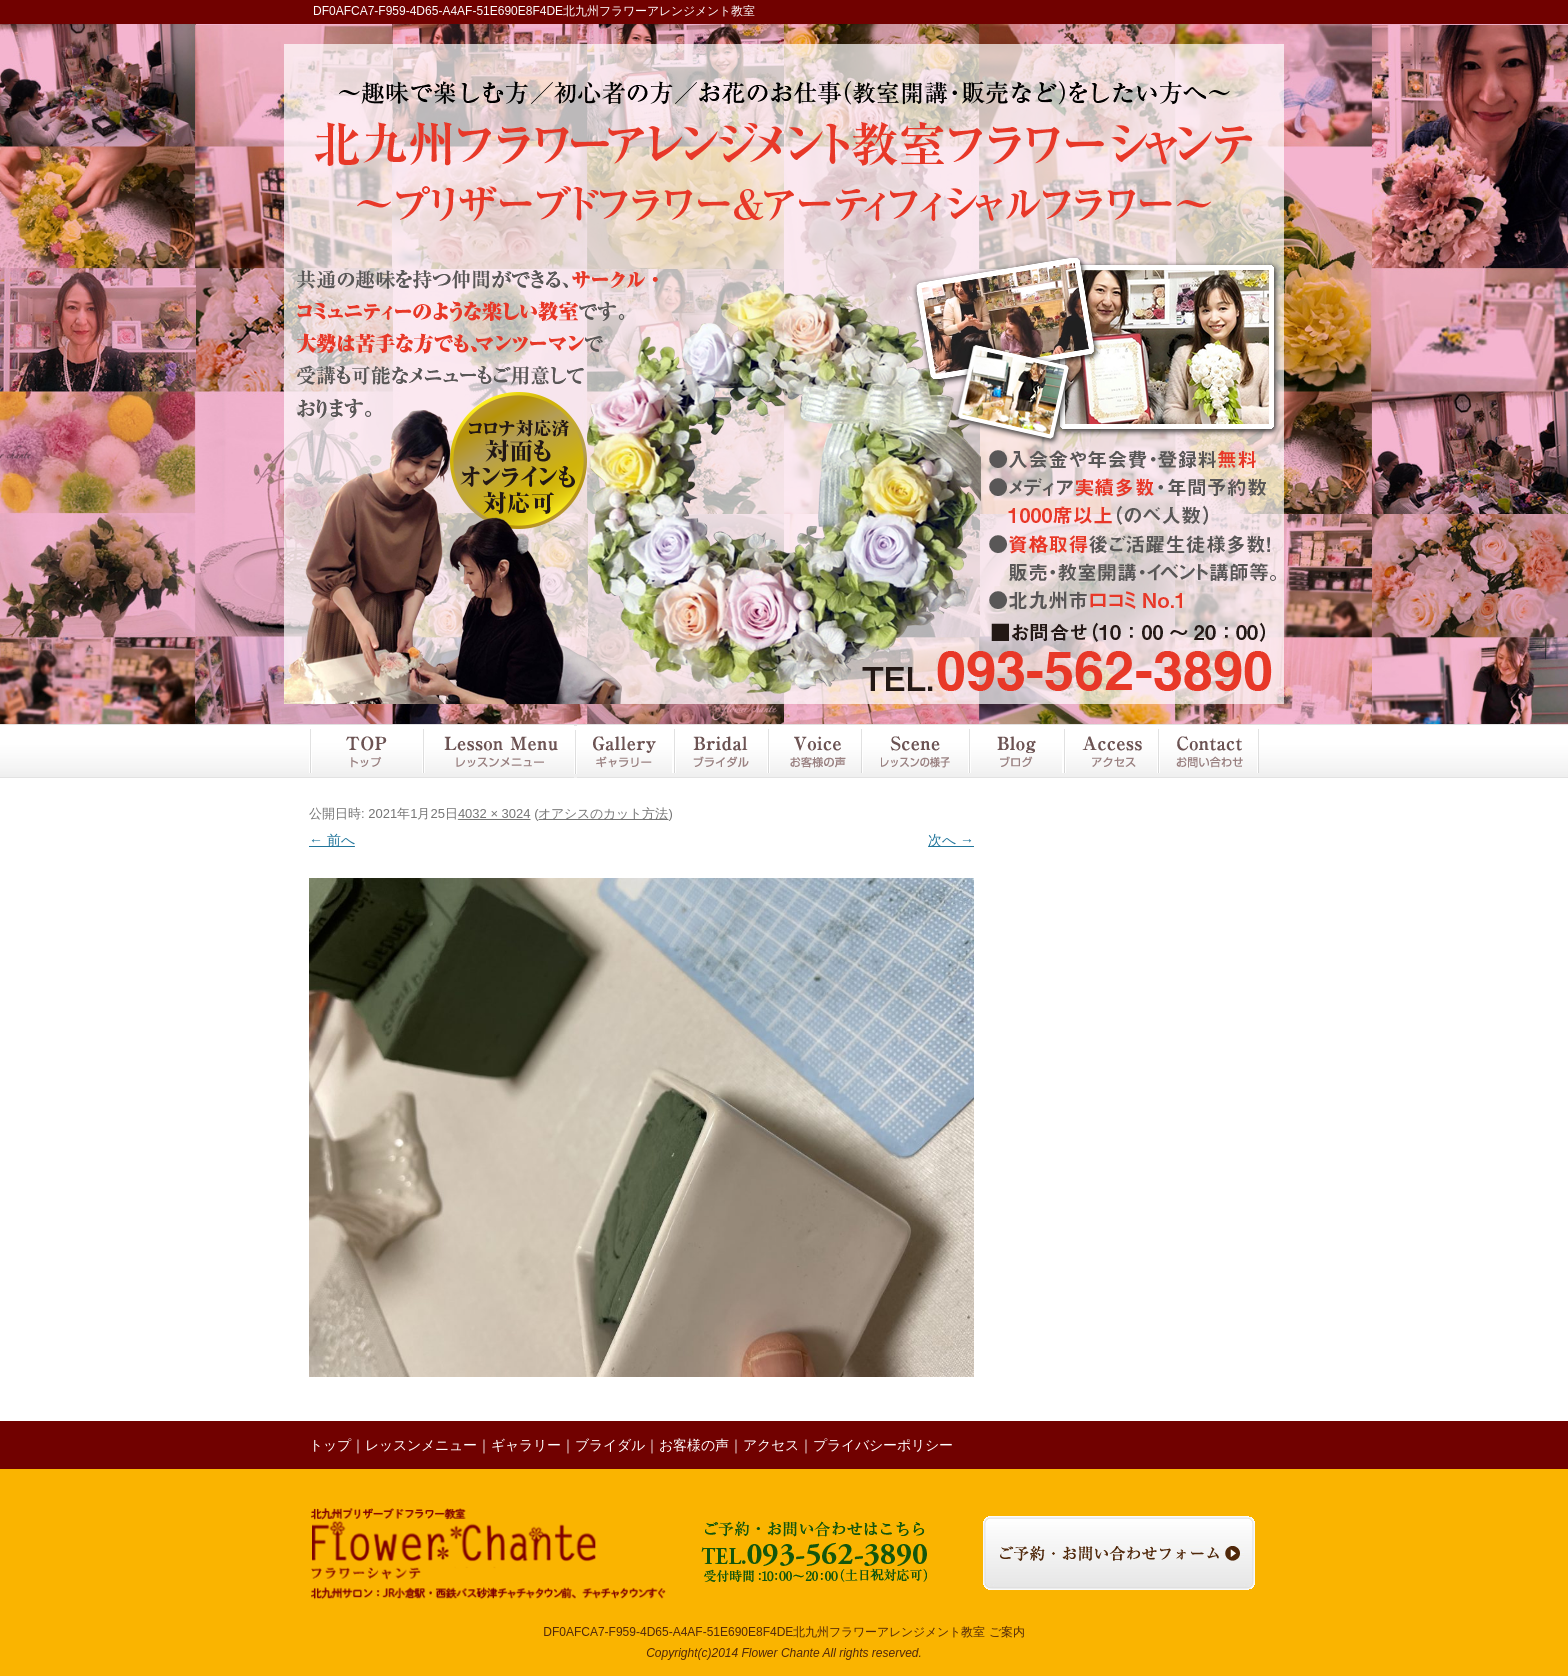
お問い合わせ (1208, 751)
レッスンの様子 (915, 751)
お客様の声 (814, 751)
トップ (365, 751)
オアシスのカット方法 (603, 813)
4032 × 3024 (494, 813)
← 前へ (332, 840)
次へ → (951, 840)
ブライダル (720, 751)
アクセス (1110, 751)
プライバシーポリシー (883, 1445)
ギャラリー (623, 751)
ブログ (1016, 751)
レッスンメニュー (498, 751)
